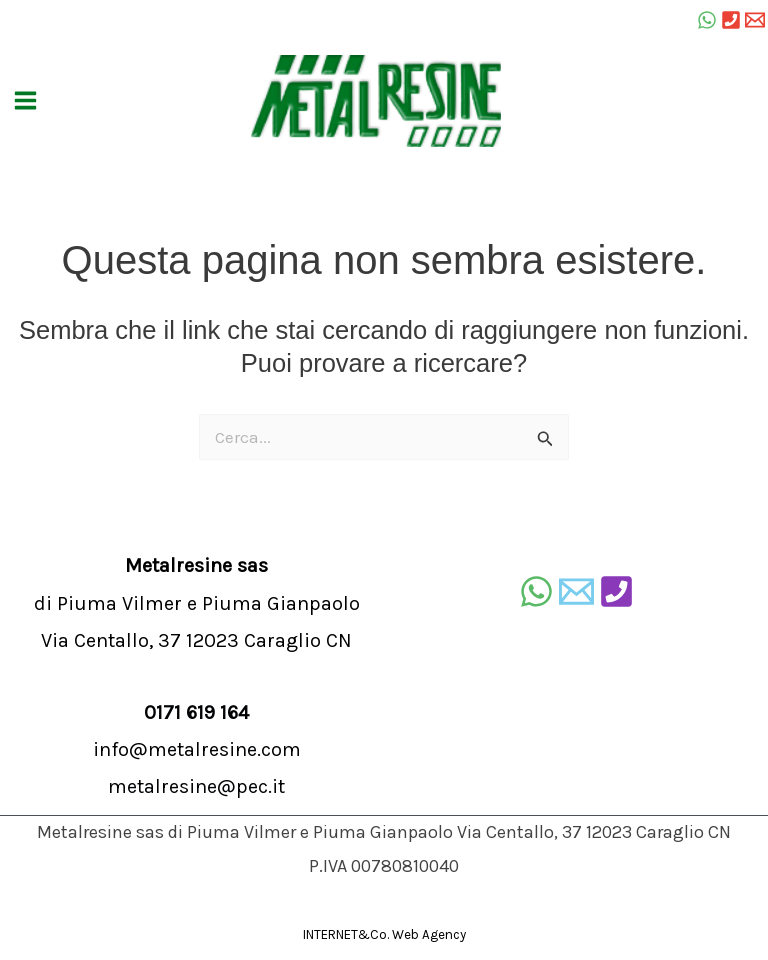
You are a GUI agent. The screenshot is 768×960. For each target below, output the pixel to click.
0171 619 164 (196, 712)
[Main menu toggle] (25, 101)
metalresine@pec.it (196, 786)
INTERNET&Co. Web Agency (384, 934)
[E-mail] (576, 591)
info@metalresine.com (197, 749)
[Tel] (731, 20)
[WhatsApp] (707, 20)
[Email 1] (755, 20)
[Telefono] (616, 591)
